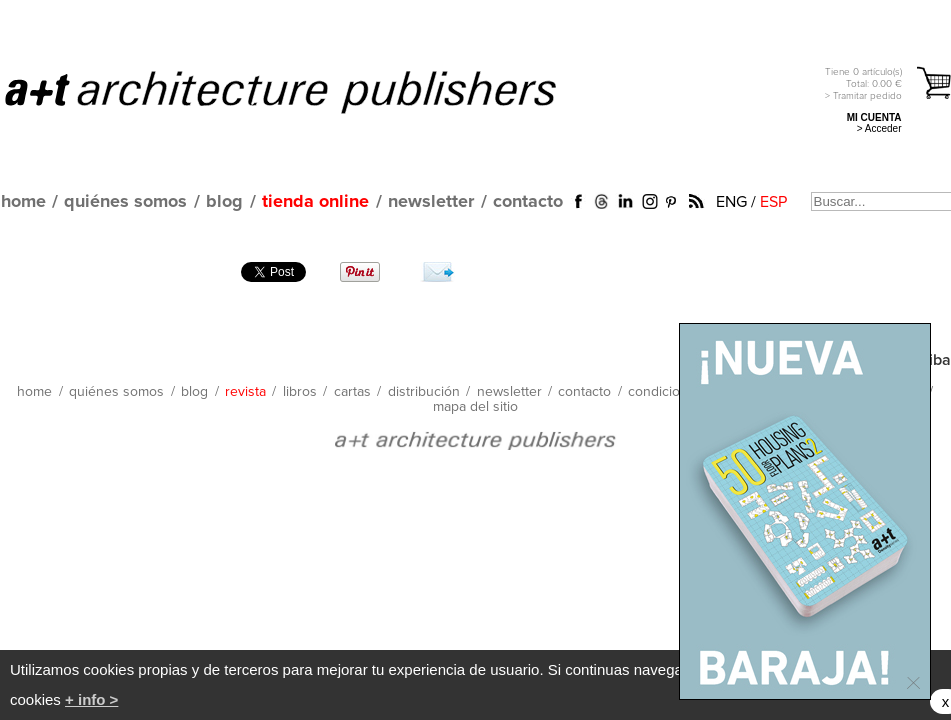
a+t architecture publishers (305, 91)
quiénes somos (125, 202)
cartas (352, 392)
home (23, 202)
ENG (731, 202)
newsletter (431, 202)
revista (245, 392)
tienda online (315, 202)
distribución (424, 392)
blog (224, 202)
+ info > (91, 699)
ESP (773, 202)
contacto (528, 202)
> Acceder (879, 128)
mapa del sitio (475, 407)
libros (300, 392)
